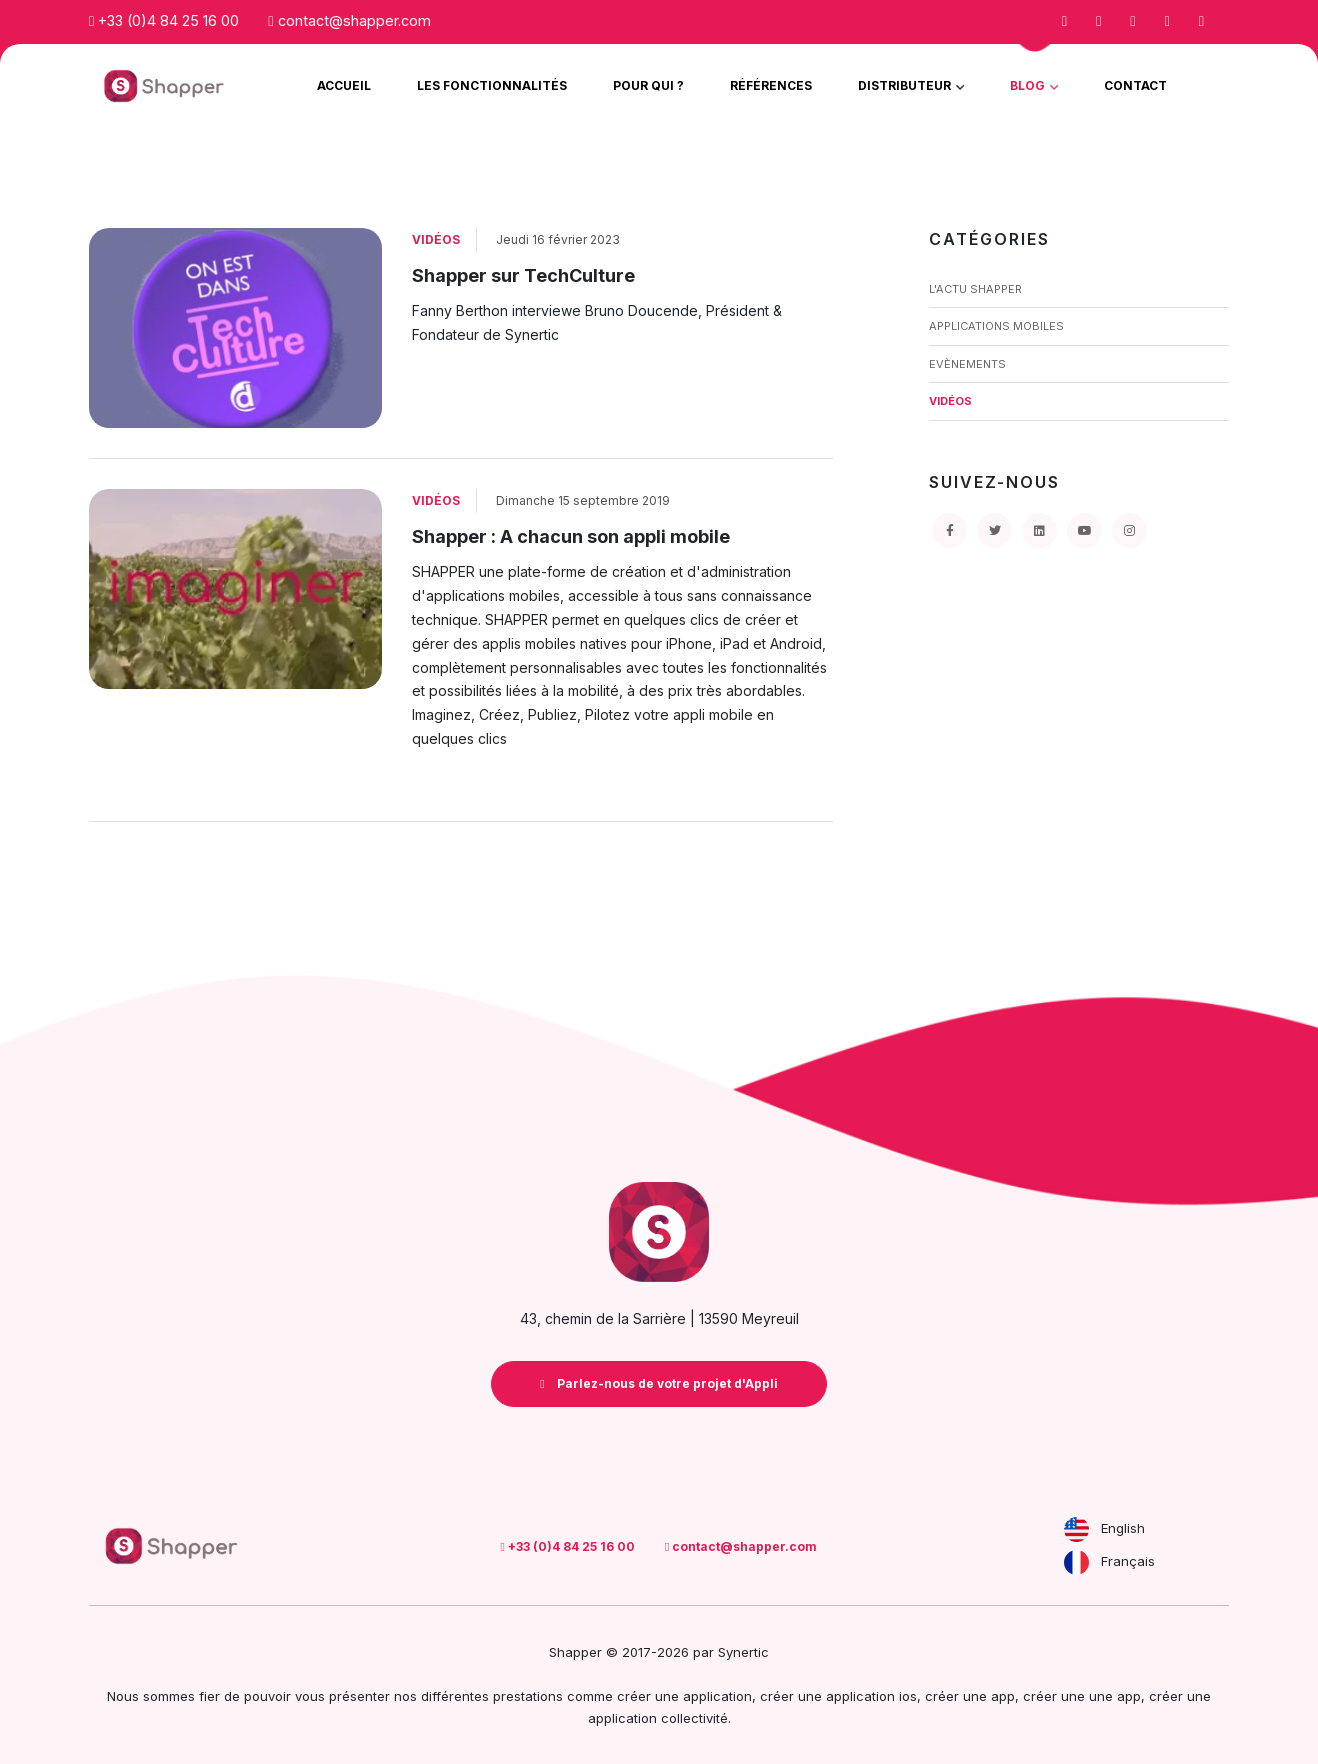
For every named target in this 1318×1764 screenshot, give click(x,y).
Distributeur (906, 85)
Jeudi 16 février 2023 (558, 239)
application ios (871, 1696)
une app (1115, 1696)
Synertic (743, 1652)
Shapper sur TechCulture (523, 275)
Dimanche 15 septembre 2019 (583, 500)
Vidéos (436, 239)
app (1003, 1696)
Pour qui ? (648, 85)
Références (771, 85)
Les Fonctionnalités (492, 85)
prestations (528, 1696)
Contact (1135, 85)
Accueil (344, 85)
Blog (1029, 85)
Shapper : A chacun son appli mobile (571, 536)
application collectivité (658, 1718)
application (717, 1696)
